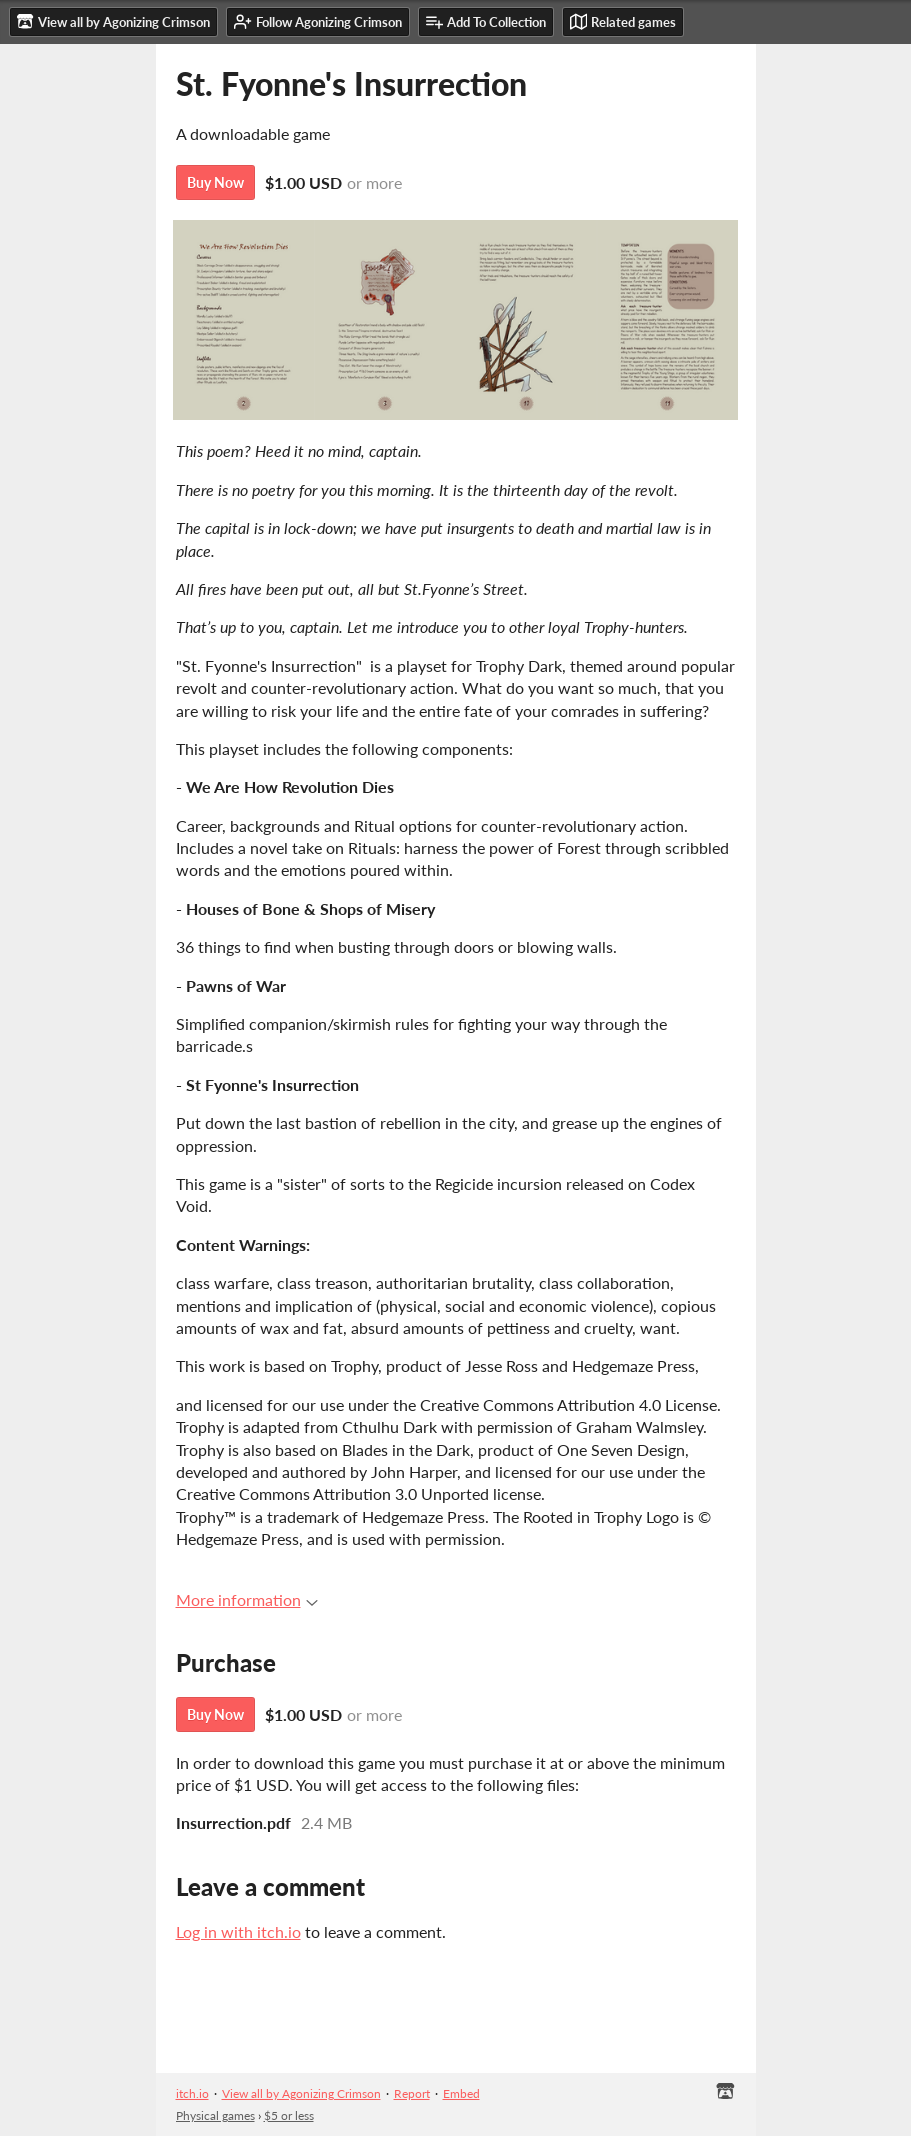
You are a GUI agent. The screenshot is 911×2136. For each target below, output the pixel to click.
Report (412, 2093)
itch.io (192, 2093)
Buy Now (215, 182)
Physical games (215, 2115)
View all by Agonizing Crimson (301, 2093)
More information (247, 1599)
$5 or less (289, 2115)
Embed (461, 2093)
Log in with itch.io (238, 1931)
